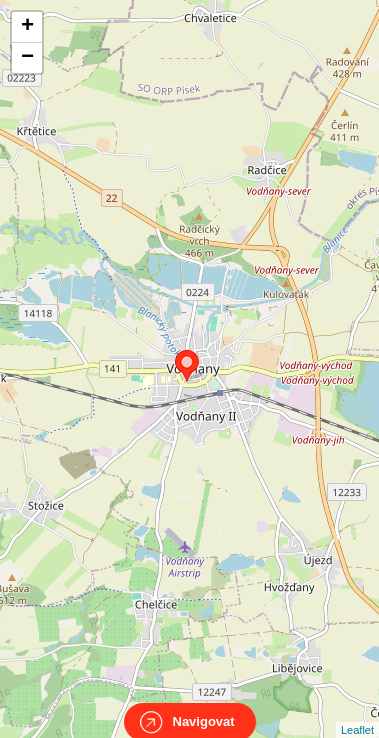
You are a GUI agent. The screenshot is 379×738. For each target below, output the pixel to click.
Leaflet (357, 712)
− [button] (27, 58)
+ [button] (27, 27)
